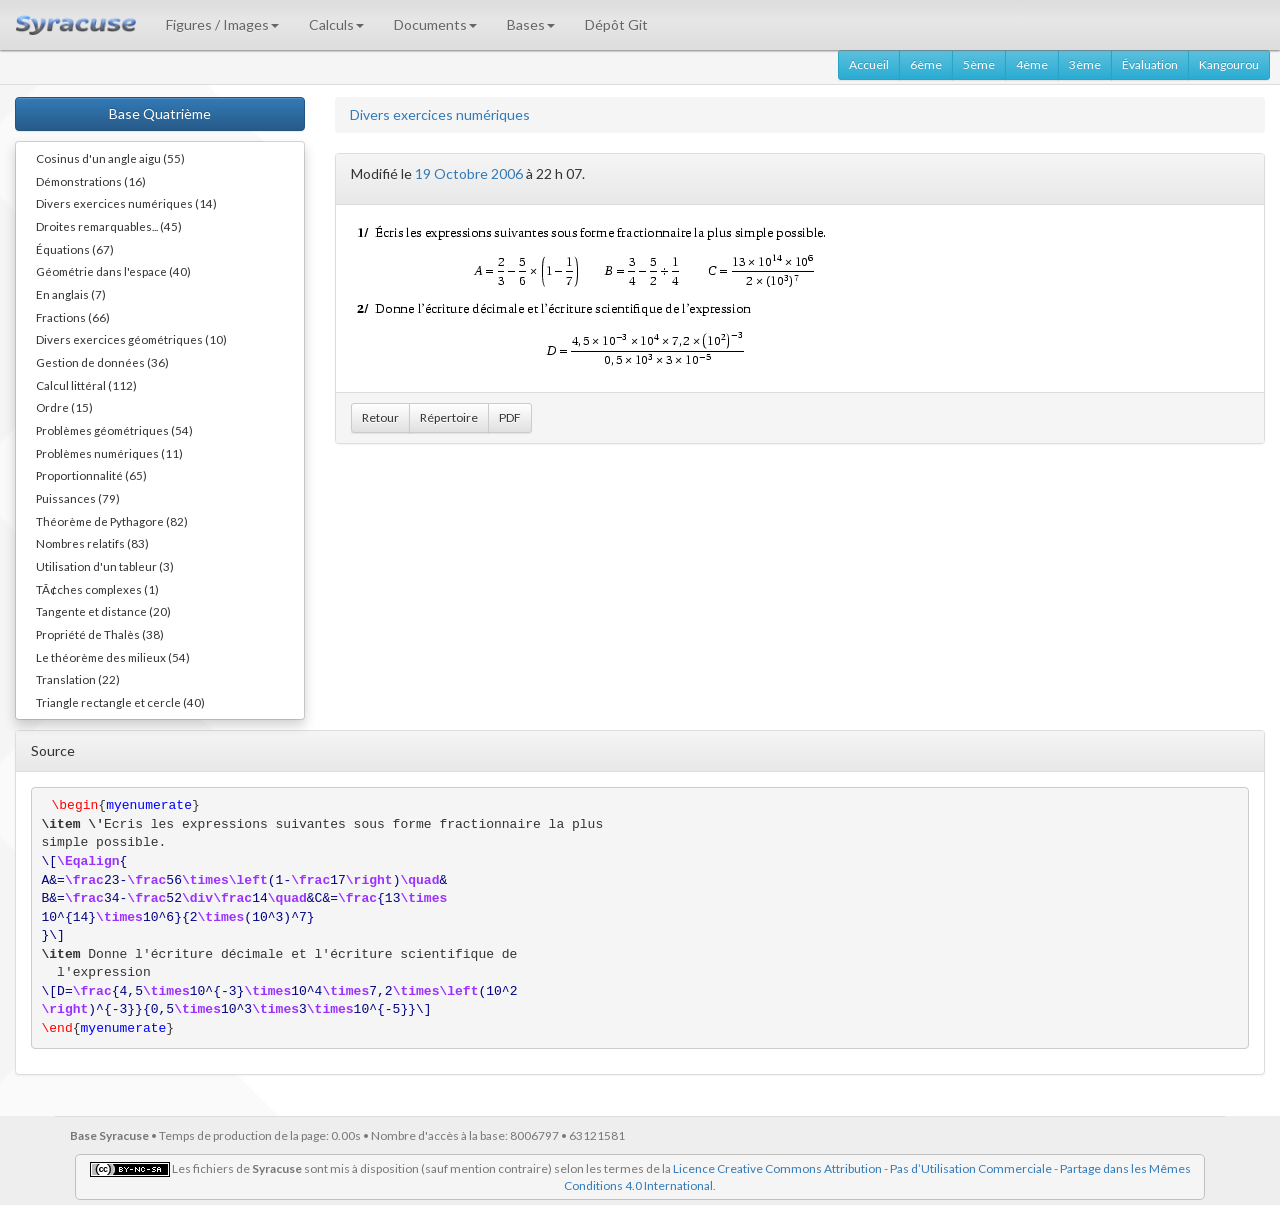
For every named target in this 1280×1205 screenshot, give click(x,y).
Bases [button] (531, 24)
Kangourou (1229, 64)
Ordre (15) (64, 407)
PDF (510, 417)
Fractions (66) (73, 317)
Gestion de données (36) (102, 362)
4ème (1032, 64)
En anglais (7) (71, 294)
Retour (380, 417)
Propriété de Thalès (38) (100, 634)
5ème (979, 64)
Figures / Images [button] (222, 24)
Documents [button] (435, 24)
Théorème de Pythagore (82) (112, 521)
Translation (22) (78, 679)
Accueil (869, 64)
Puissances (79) (78, 498)
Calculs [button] (336, 24)
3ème (1085, 64)
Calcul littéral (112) (86, 385)
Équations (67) (75, 249)
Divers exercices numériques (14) (126, 203)
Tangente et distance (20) (103, 611)
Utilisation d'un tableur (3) (105, 566)
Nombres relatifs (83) (92, 543)
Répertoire (449, 417)
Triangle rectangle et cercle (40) (120, 702)
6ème (926, 64)
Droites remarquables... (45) (109, 226)
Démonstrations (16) (91, 181)
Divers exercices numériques (440, 114)
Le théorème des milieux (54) (113, 657)
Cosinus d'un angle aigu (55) (110, 158)
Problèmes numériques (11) (109, 453)
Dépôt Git (616, 24)
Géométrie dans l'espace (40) (113, 271)
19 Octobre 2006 (469, 173)
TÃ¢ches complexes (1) (97, 589)
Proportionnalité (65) (91, 475)
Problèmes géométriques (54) (114, 430)
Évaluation (1150, 64)
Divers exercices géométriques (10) (131, 339)
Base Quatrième (160, 113)
